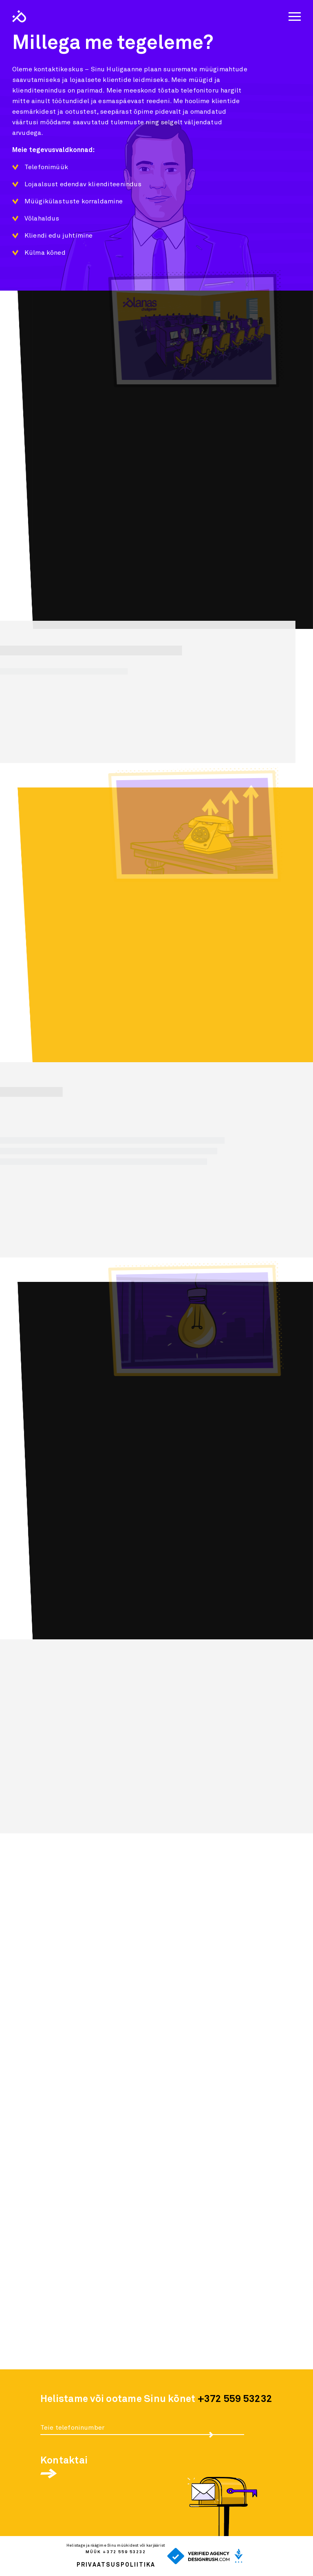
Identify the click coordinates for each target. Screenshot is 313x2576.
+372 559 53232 (235, 2399)
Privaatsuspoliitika (116, 2565)
